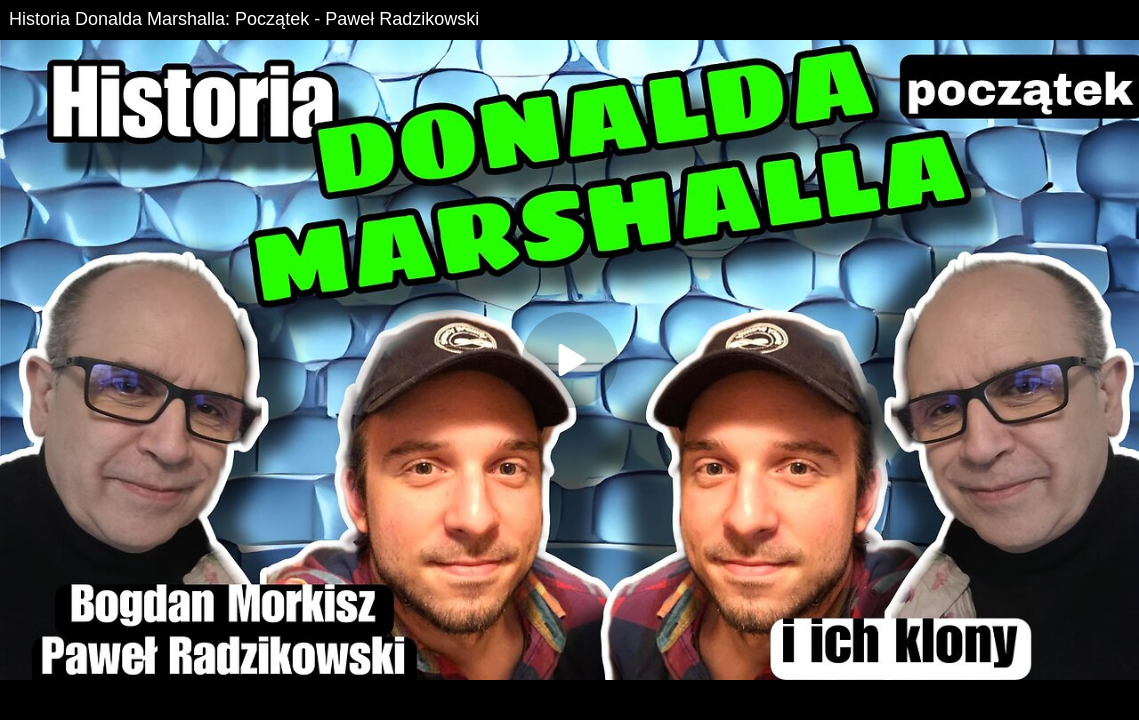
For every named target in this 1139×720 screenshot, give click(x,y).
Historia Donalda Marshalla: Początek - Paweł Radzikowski (244, 19)
